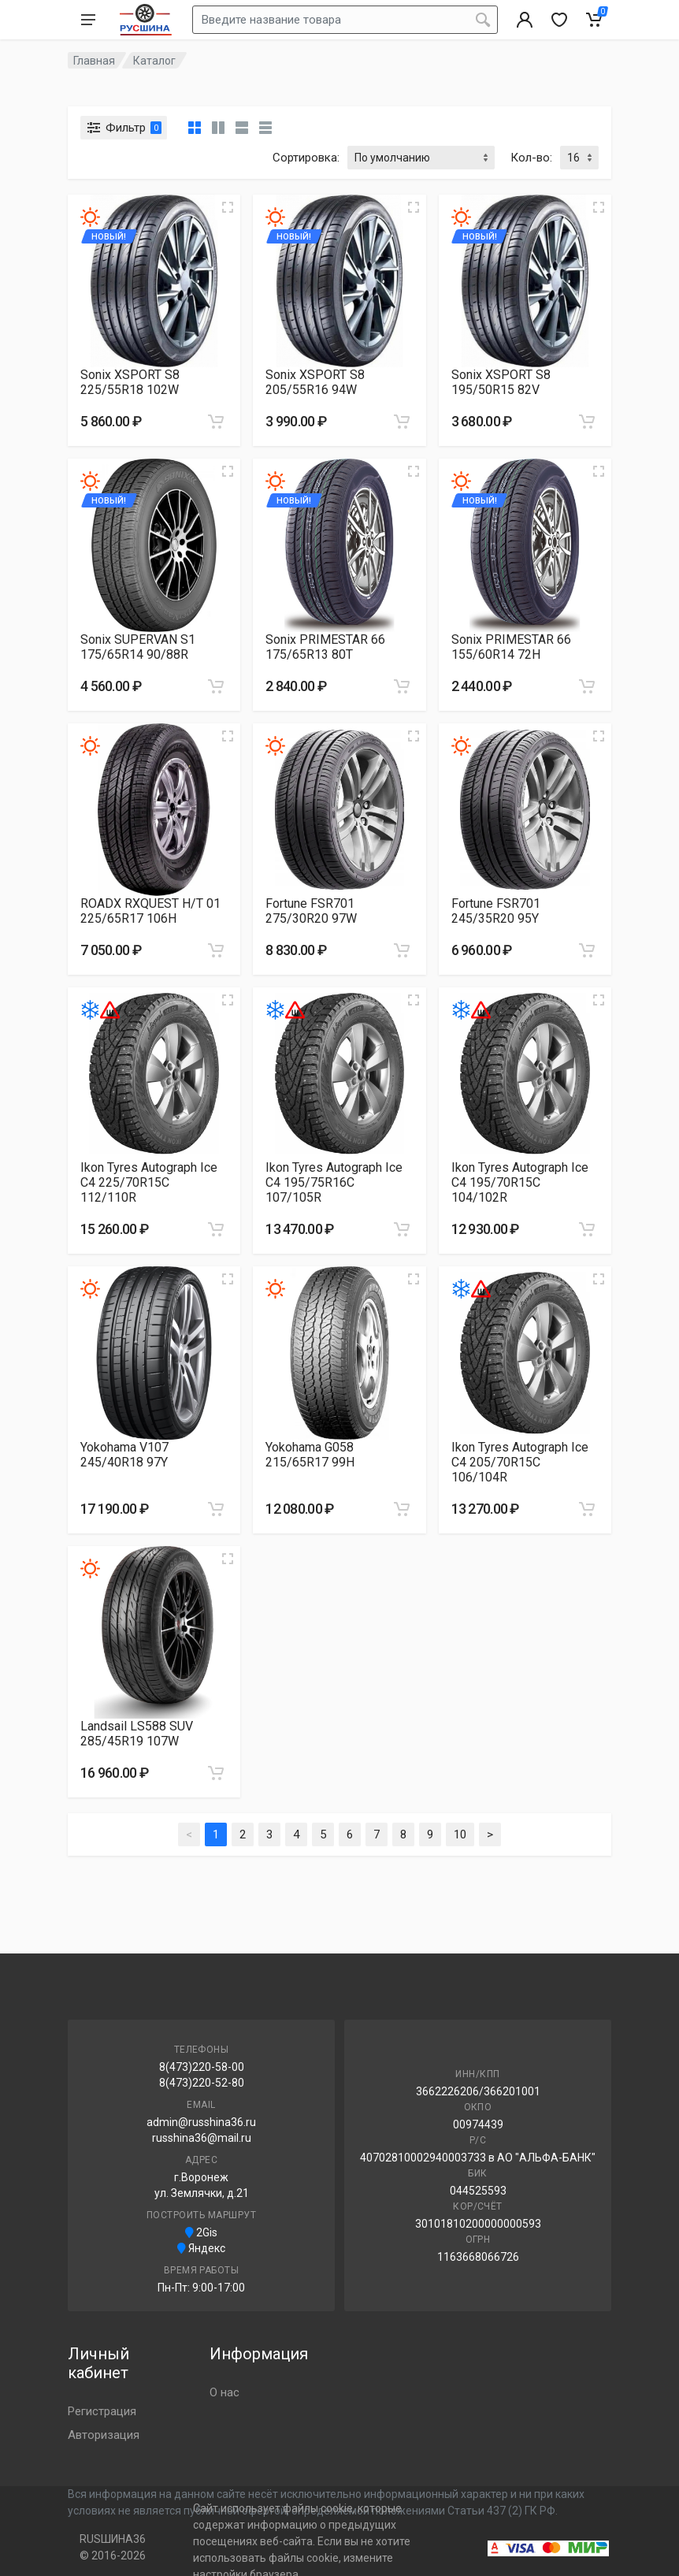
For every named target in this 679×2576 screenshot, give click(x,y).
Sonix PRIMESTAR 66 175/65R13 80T (325, 647)
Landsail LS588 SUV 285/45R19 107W (136, 1734)
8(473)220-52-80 (201, 2082)
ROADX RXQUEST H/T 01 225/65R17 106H (150, 911)
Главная (94, 60)
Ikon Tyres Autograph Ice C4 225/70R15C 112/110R (148, 1182)
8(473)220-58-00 (201, 2067)
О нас (224, 2392)
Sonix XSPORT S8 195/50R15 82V (501, 382)
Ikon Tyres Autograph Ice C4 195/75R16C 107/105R (334, 1182)
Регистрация (102, 2411)
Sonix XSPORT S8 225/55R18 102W (130, 382)
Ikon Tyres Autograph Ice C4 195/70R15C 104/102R (519, 1182)
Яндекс (201, 2248)
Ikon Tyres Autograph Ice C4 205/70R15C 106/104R (519, 1462)
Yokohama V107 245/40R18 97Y (124, 1455)
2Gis (201, 2232)
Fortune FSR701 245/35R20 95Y (495, 911)
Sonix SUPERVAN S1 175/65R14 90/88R (137, 647)
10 (460, 1834)
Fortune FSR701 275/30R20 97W (311, 911)
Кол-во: (531, 158)
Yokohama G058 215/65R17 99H (309, 1455)
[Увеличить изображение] (227, 207)
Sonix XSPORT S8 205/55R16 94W (315, 382)
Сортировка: (306, 158)
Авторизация (103, 2435)
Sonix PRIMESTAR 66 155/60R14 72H (511, 647)
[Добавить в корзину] (216, 421)
